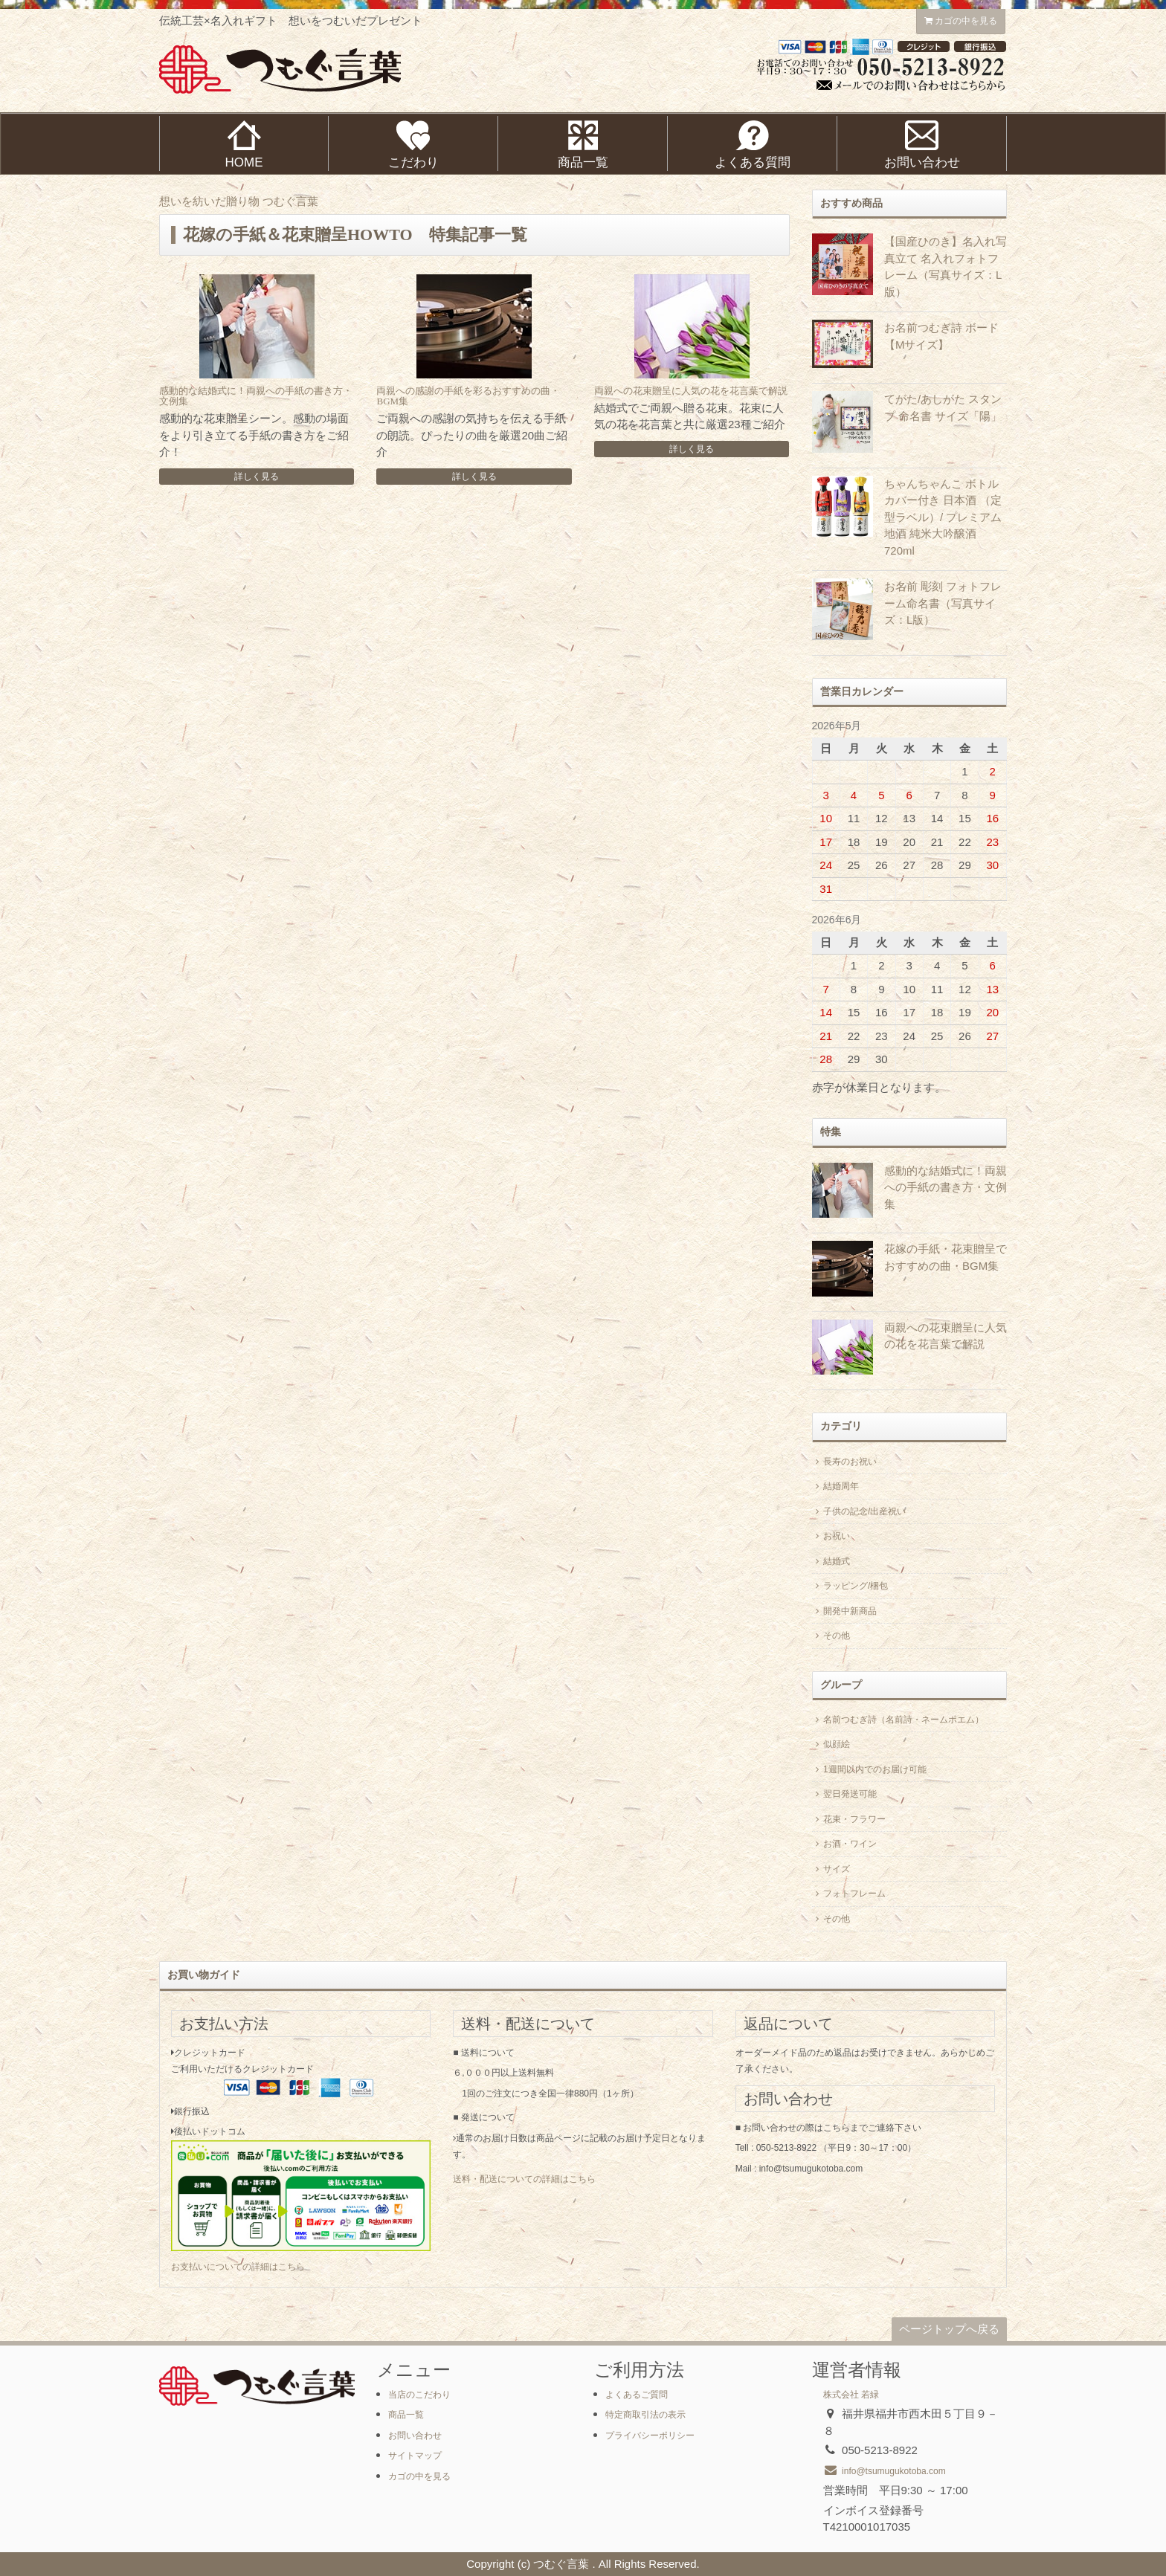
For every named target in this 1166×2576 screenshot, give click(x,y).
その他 (831, 1635)
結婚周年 (835, 1486)
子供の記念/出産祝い (859, 1511)
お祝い (831, 1536)
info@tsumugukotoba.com (884, 2471)
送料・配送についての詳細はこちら (524, 2179)
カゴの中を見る (960, 21)
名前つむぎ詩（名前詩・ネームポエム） (898, 1719)
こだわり (413, 145)
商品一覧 (583, 145)
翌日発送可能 (844, 1794)
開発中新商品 (844, 1611)
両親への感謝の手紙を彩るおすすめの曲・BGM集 (468, 396)
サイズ (831, 1869)
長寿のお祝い (844, 1461)
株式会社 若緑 (851, 2394)
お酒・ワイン (844, 1844)
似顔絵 (831, 1744)
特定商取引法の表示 (645, 2414)
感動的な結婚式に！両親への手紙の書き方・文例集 (255, 396)
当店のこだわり (419, 2394)
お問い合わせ (415, 2435)
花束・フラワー (849, 1819)
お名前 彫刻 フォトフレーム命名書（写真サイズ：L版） (943, 603)
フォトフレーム (849, 1893)
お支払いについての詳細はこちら (238, 2267)
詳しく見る (256, 476)
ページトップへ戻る (949, 2328)
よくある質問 (752, 145)
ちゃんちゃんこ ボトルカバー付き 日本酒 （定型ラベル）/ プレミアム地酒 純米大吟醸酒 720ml (943, 517)
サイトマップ (415, 2455)
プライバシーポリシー (650, 2435)
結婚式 (831, 1561)
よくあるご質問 (636, 2394)
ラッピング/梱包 (850, 1586)
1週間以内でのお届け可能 (869, 1769)
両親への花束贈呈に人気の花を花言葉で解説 (690, 390)
